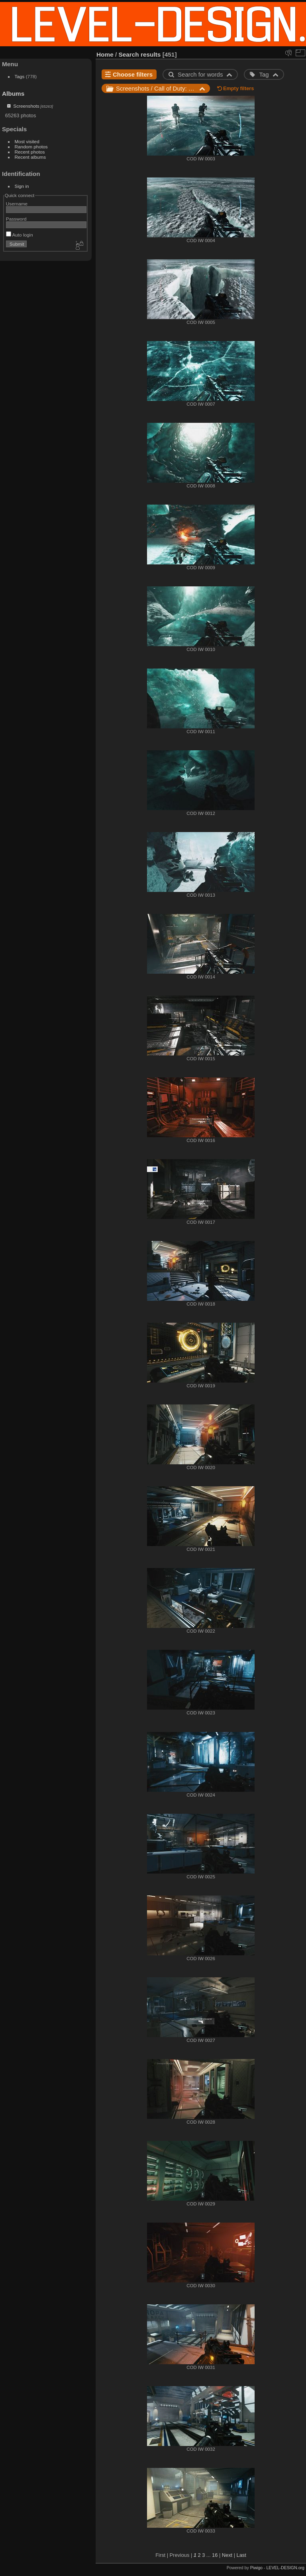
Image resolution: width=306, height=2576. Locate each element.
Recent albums (30, 157)
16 (215, 2555)
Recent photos (30, 151)
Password (16, 218)
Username (16, 203)
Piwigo (256, 2567)
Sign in (22, 186)
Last (241, 2555)
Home (105, 54)
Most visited (27, 141)
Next (227, 2555)
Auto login (19, 234)
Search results (140, 54)
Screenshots (26, 105)
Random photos (31, 146)
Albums (13, 93)
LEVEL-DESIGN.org (285, 2567)
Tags (20, 76)
